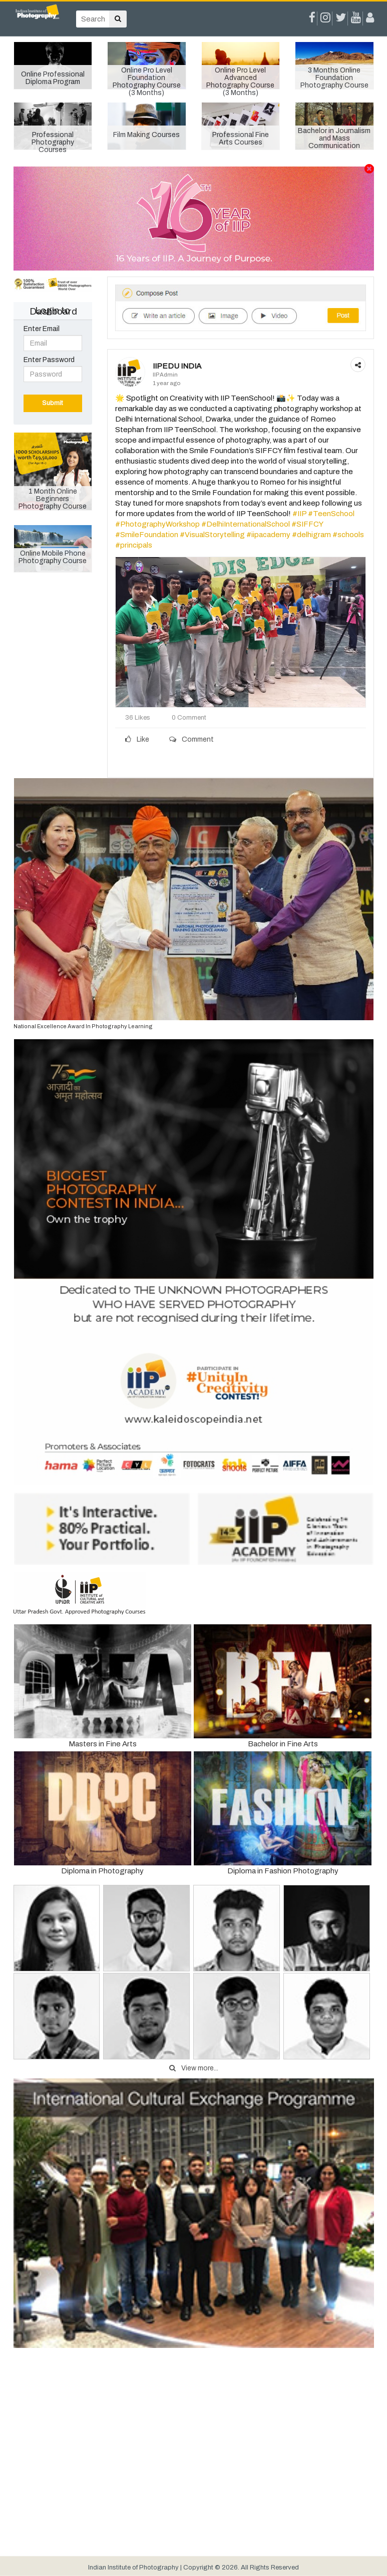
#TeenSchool (331, 514)
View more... (193, 2068)
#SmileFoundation (146, 535)
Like (137, 739)
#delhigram (311, 535)
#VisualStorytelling (212, 535)
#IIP (299, 514)
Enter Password (49, 360)
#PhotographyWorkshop (157, 524)
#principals (133, 545)
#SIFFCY (307, 524)
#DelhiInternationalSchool (245, 524)
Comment (191, 739)
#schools (348, 535)
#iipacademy (268, 535)
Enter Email (42, 329)
